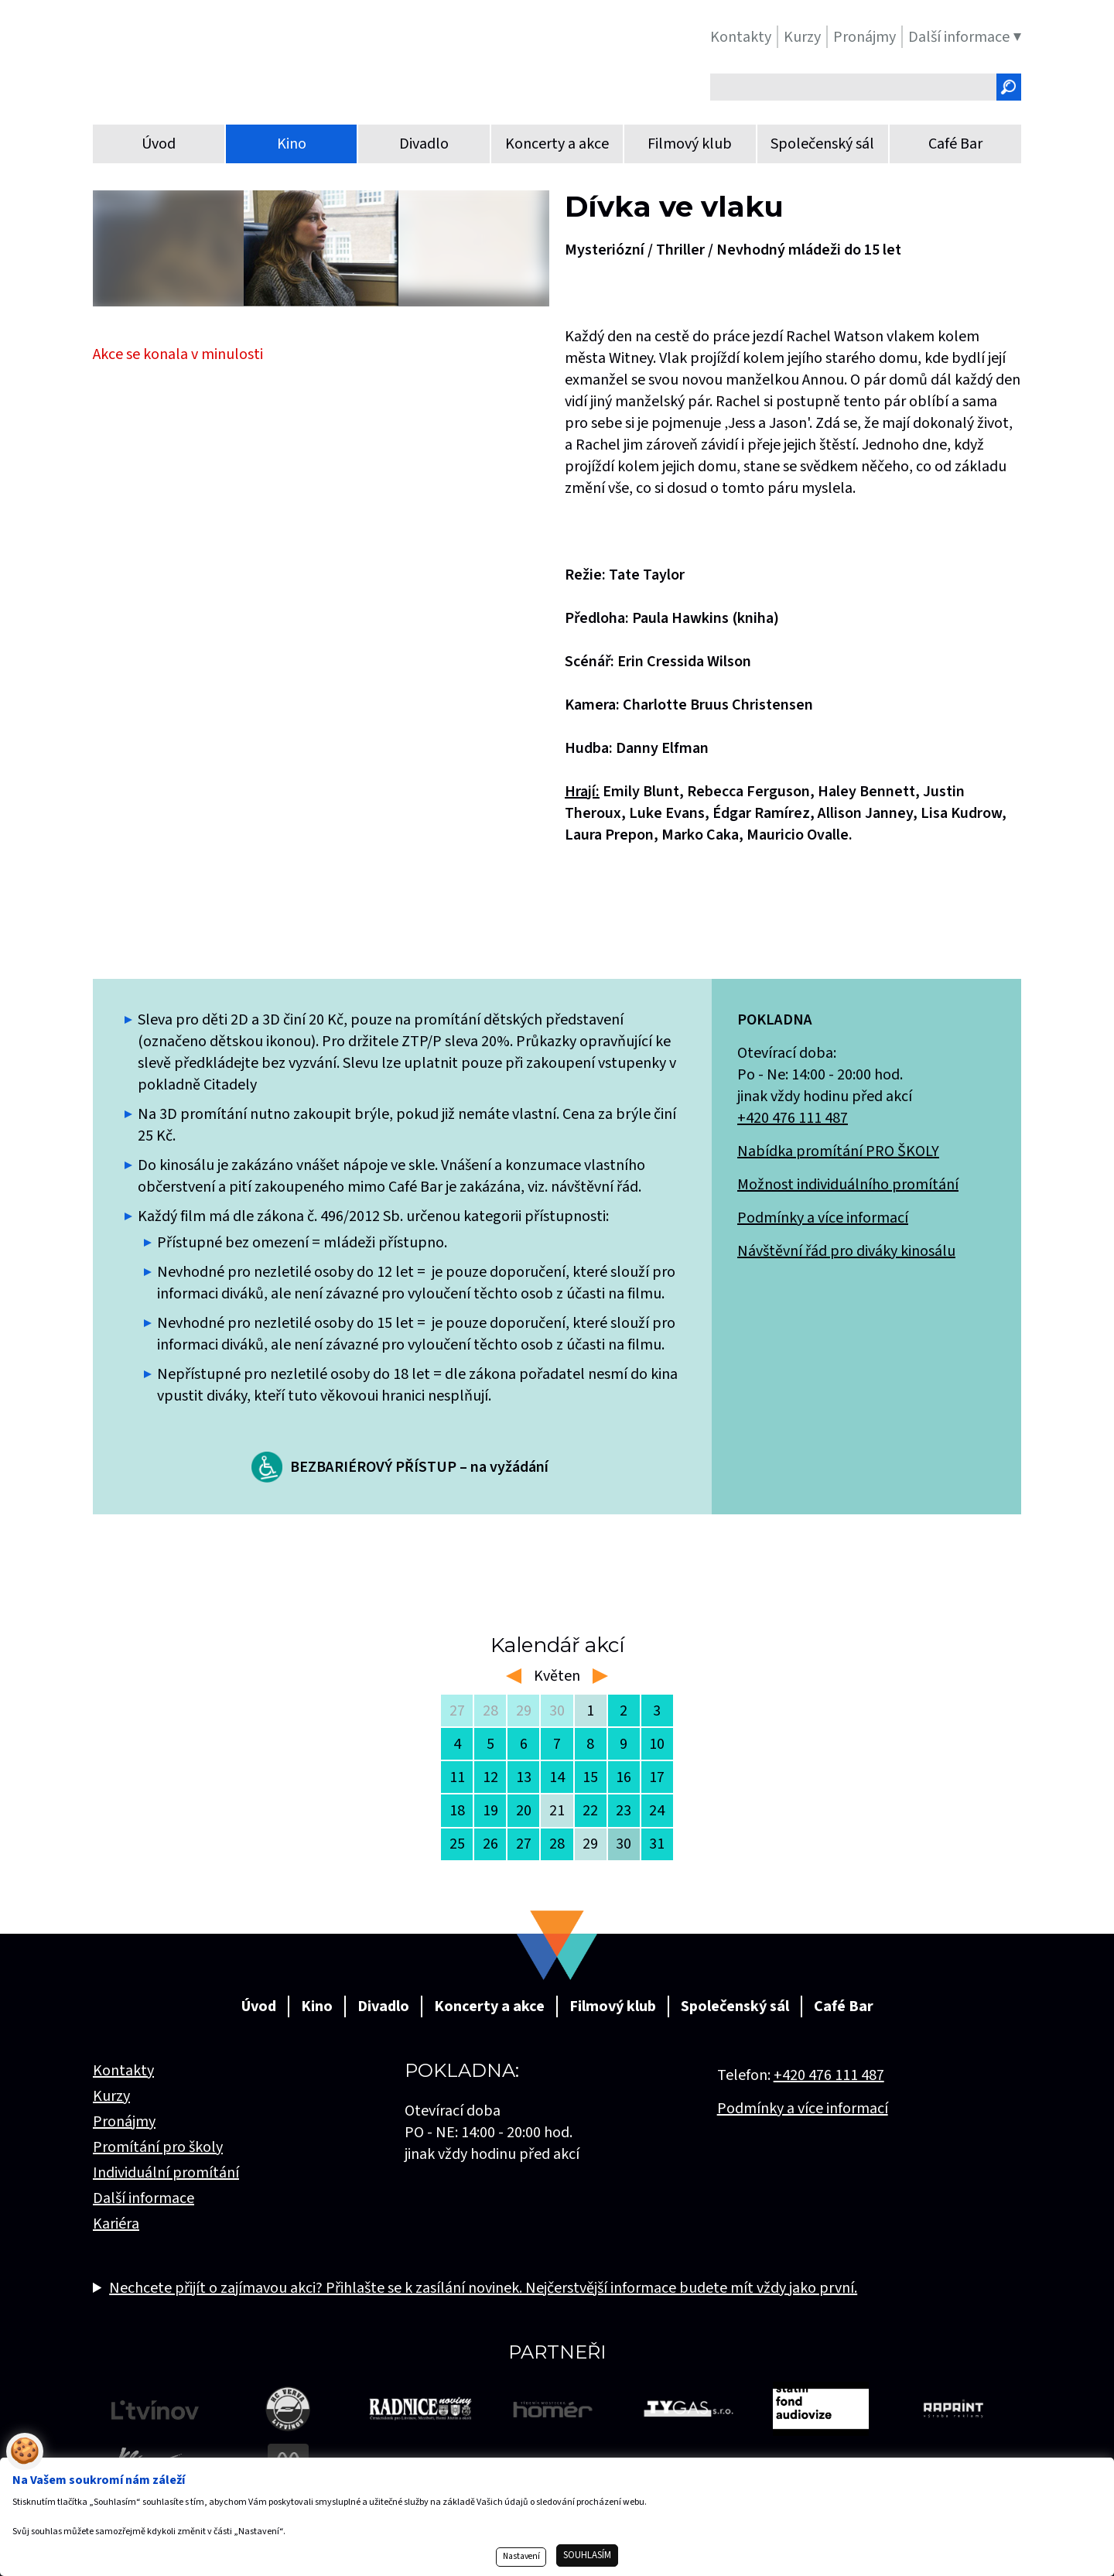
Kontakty (123, 2071)
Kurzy (111, 2096)
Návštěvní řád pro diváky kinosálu (846, 1251)
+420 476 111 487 (792, 1118)
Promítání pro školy (158, 2147)
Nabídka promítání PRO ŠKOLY (838, 1151)
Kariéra (116, 2224)
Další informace (143, 2198)
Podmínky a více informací (822, 1218)
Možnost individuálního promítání (848, 1185)
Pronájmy (124, 2122)
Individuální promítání (166, 2173)
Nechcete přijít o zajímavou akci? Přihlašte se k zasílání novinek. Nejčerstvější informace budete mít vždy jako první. (483, 2288)
